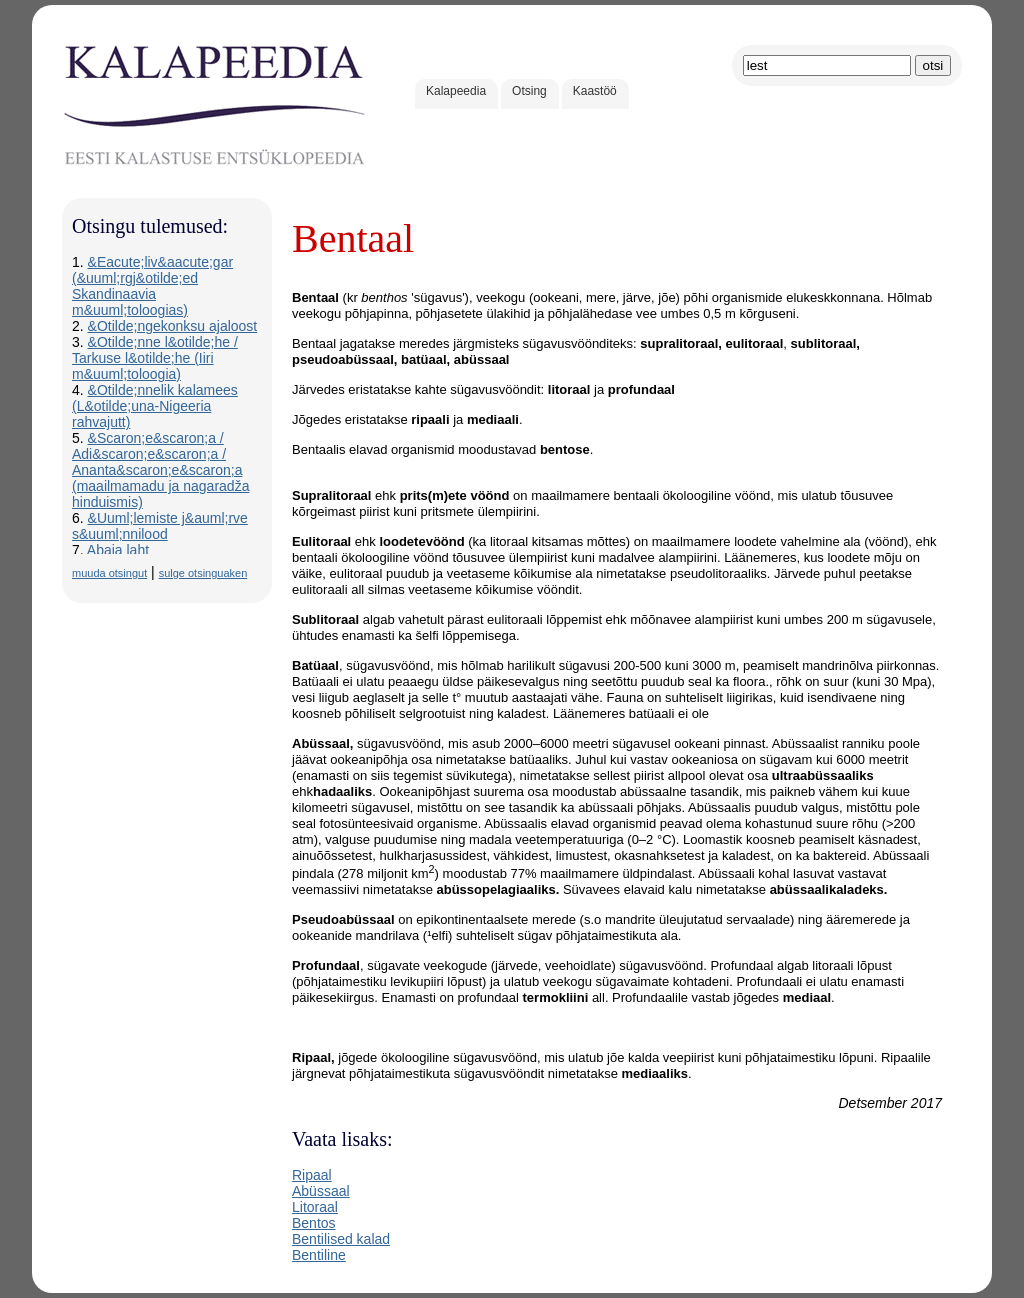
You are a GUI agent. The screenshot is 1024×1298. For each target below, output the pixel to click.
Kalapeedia (456, 91)
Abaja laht (118, 550)
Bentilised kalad (341, 1239)
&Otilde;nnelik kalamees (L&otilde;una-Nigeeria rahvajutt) (155, 406)
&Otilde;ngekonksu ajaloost (173, 326)
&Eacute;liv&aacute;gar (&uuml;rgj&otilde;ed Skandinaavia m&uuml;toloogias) (152, 286)
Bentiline (319, 1255)
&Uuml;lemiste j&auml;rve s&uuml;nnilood (160, 526)
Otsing (529, 91)
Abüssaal (321, 1191)
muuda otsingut (109, 573)
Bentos (314, 1223)
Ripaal (312, 1175)
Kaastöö (595, 91)
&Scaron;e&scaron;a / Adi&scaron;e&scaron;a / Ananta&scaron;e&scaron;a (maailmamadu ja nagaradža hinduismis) (160, 470)
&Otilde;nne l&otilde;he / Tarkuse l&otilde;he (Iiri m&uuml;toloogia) (155, 358)
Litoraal (315, 1207)
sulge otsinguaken (203, 573)
